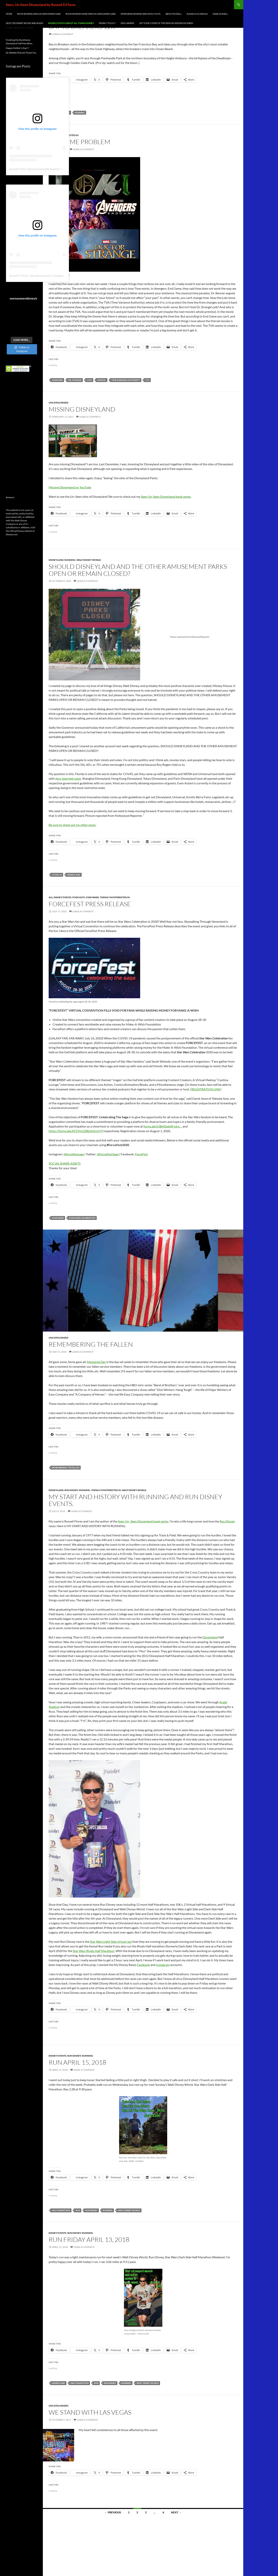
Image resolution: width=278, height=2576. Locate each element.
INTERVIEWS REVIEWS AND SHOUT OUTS (140, 14)
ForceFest (141, 1154)
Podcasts (78, 897)
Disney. (9, 534)
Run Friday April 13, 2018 (89, 2239)
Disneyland (56, 559)
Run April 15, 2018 (77, 2062)
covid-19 (57, 874)
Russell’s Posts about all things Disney (71, 23)
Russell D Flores (19, 275)
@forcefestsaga (74, 1154)
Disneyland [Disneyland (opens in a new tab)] (210, 1637)
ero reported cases (69, 778)
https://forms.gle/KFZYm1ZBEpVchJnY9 (76, 1131)
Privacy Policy (107, 23)
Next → (176, 2512)
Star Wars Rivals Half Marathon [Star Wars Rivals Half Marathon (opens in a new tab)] (93, 1951)
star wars (58, 1218)
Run (77, 2210)
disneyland (73, 874)
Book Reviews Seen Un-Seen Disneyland (39, 14)
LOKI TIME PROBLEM (79, 142)
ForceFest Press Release (90, 904)
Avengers (57, 380)
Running (80, 112)
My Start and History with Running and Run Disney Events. (135, 1500)
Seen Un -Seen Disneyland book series (143, 1521)
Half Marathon (61, 2210)
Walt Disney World (88, 559)
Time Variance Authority (125, 380)
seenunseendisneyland (44, 169)
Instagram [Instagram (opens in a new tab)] (163, 1965)
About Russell (173, 14)
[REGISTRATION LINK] (205, 1089)
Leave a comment (62, 34)
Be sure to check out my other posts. (72, 825)
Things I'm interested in (115, 897)
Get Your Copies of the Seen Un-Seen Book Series (166, 23)
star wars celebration (82, 1218)
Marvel (101, 380)
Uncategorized (58, 402)
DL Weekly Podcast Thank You (21, 52)
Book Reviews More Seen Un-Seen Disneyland (91, 14)
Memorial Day (96, 1362)
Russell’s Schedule (197, 14)
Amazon (10, 497)
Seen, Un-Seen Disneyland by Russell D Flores (41, 5)
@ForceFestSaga (108, 1154)
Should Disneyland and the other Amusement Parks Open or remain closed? (138, 570)
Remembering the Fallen (91, 1344)
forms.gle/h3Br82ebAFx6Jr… (162, 1126)
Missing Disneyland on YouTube (70, 487)
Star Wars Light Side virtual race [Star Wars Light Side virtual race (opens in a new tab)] (111, 1941)
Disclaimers (127, 23)
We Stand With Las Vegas (90, 2412)
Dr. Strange (74, 380)
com (15, 534)
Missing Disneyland (82, 409)
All (51, 897)
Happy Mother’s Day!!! (17, 48)
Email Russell (220, 14)
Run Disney (71, 1490)
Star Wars (92, 897)
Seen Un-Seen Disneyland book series (166, 496)
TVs (147, 380)
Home (9, 14)
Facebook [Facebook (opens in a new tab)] (143, 1965)
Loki (89, 380)
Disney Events (62, 897)
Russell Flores (17, 169)
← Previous (112, 2512)
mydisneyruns (41, 275)
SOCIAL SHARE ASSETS (65, 1163)
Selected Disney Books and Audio (24, 23)
